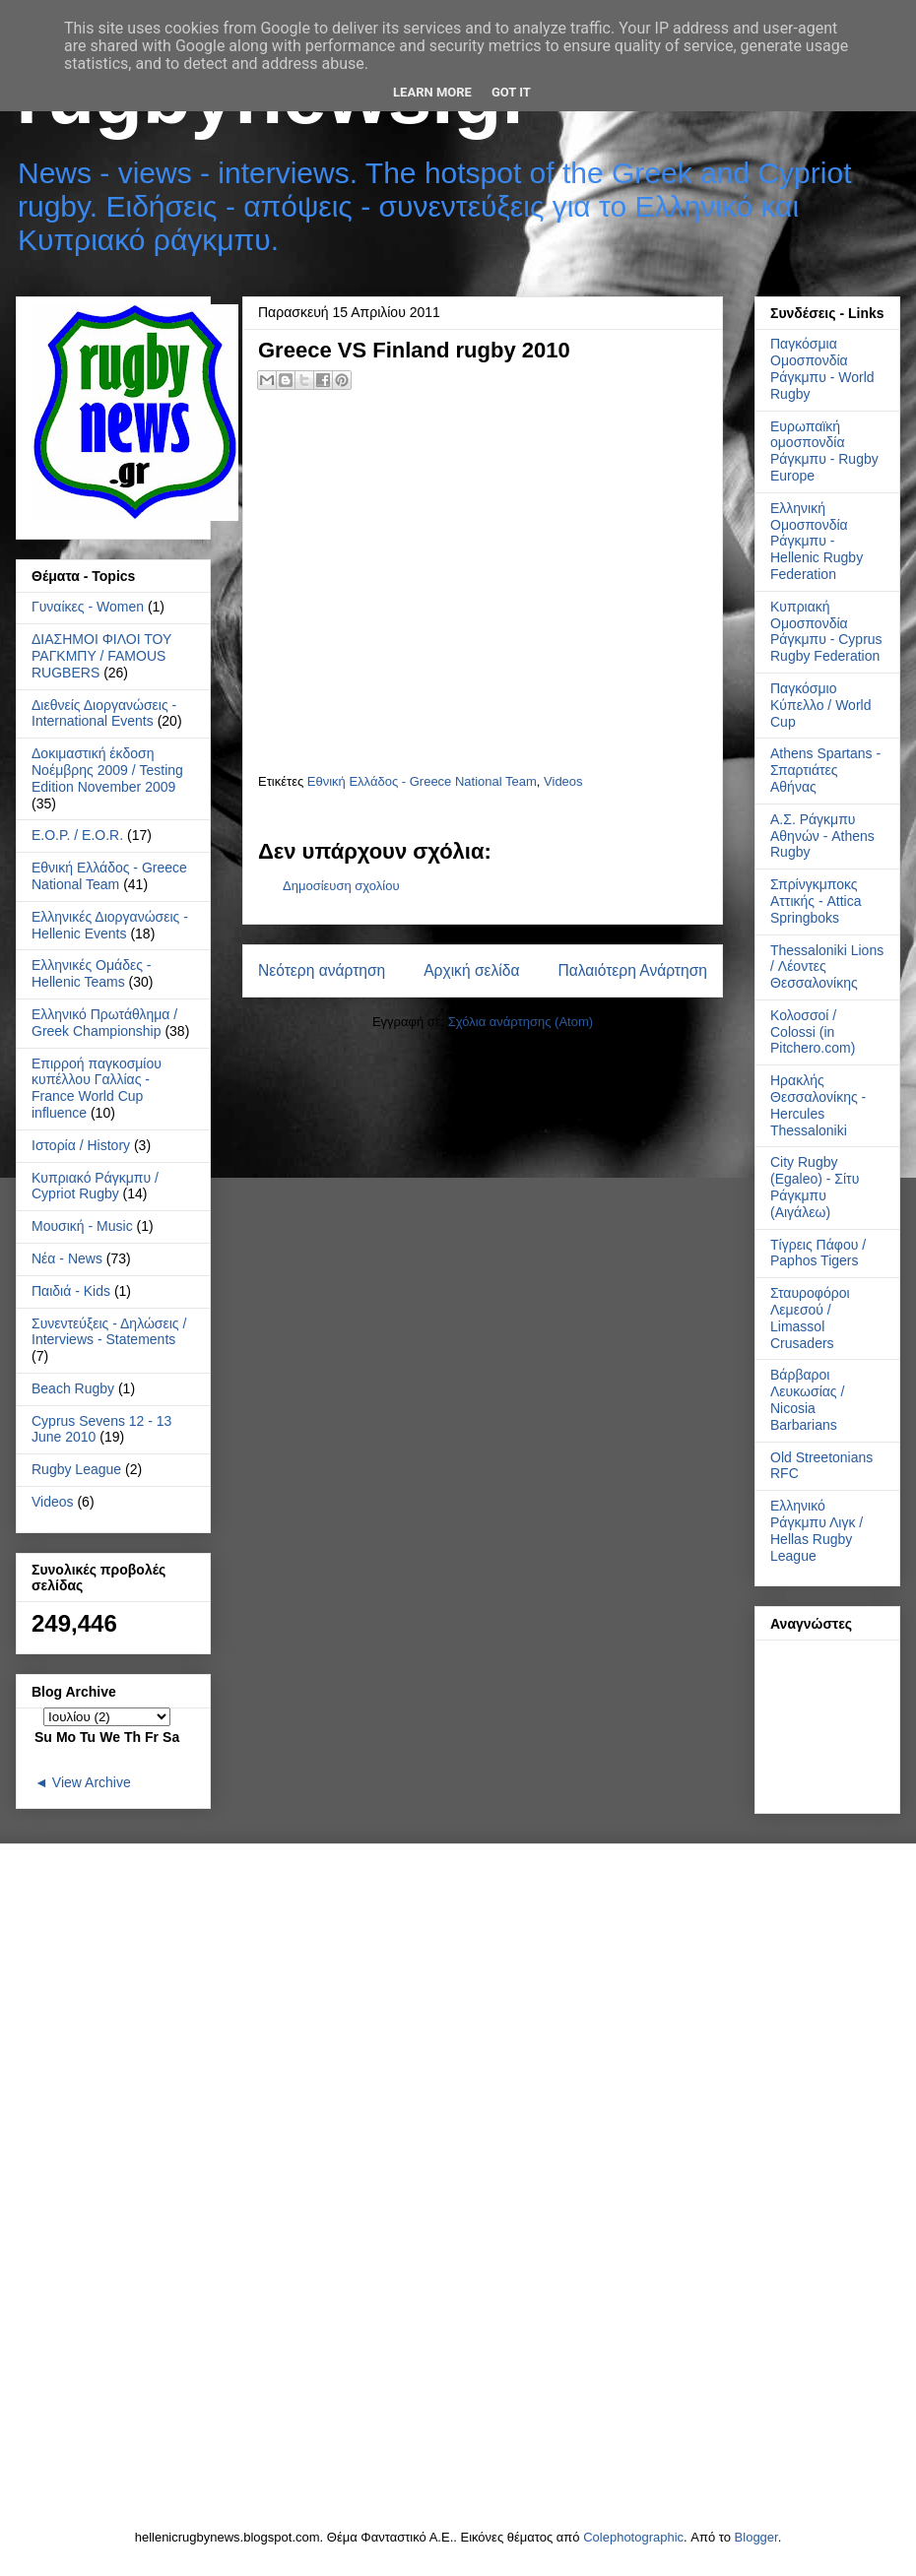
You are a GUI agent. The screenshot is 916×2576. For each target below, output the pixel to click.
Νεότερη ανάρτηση (321, 970)
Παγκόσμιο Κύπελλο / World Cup (820, 705)
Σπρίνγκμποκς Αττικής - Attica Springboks (816, 901)
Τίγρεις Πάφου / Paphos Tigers (818, 1253)
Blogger (756, 2537)
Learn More (432, 92)
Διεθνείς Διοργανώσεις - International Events (104, 713)
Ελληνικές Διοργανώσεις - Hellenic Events (110, 925)
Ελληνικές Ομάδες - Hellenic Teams (92, 973)
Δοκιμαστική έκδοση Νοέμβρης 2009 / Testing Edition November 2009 (107, 770)
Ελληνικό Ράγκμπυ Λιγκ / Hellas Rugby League (816, 1530)
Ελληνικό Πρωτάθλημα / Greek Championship (104, 1022)
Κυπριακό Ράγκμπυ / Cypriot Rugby (95, 1186)
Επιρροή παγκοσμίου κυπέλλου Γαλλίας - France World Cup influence (97, 1088)
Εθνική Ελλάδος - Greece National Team (422, 781)
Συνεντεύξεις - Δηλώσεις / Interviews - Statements (109, 1332)
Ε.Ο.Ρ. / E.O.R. (77, 835)
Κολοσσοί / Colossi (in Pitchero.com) (812, 1032)
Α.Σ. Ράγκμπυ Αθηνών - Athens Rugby (822, 836)
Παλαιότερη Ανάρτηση (632, 970)
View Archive (91, 1782)
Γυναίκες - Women (88, 606)
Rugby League (76, 1469)
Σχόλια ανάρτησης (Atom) (520, 1021)
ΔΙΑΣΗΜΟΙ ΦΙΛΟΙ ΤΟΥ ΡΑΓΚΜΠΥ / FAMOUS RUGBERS (101, 655)
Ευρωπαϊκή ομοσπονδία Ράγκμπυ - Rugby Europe (824, 451)
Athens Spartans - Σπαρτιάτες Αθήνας (825, 770)
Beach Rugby (73, 1388)
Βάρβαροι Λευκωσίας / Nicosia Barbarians (807, 1399)
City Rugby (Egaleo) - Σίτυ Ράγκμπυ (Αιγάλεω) (814, 1186)
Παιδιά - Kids (71, 1291)
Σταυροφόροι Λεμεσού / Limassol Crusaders (810, 1317)
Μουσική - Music (82, 1226)
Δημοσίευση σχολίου (341, 885)
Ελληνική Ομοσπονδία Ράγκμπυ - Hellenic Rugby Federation (816, 541)
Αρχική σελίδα (471, 970)
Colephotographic (633, 2537)
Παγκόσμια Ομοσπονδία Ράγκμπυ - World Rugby (822, 368)
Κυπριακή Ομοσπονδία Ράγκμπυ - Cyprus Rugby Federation (826, 631)
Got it (511, 92)
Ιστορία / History (81, 1145)
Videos (563, 781)
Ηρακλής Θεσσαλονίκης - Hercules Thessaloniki (818, 1104)
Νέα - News (67, 1258)
